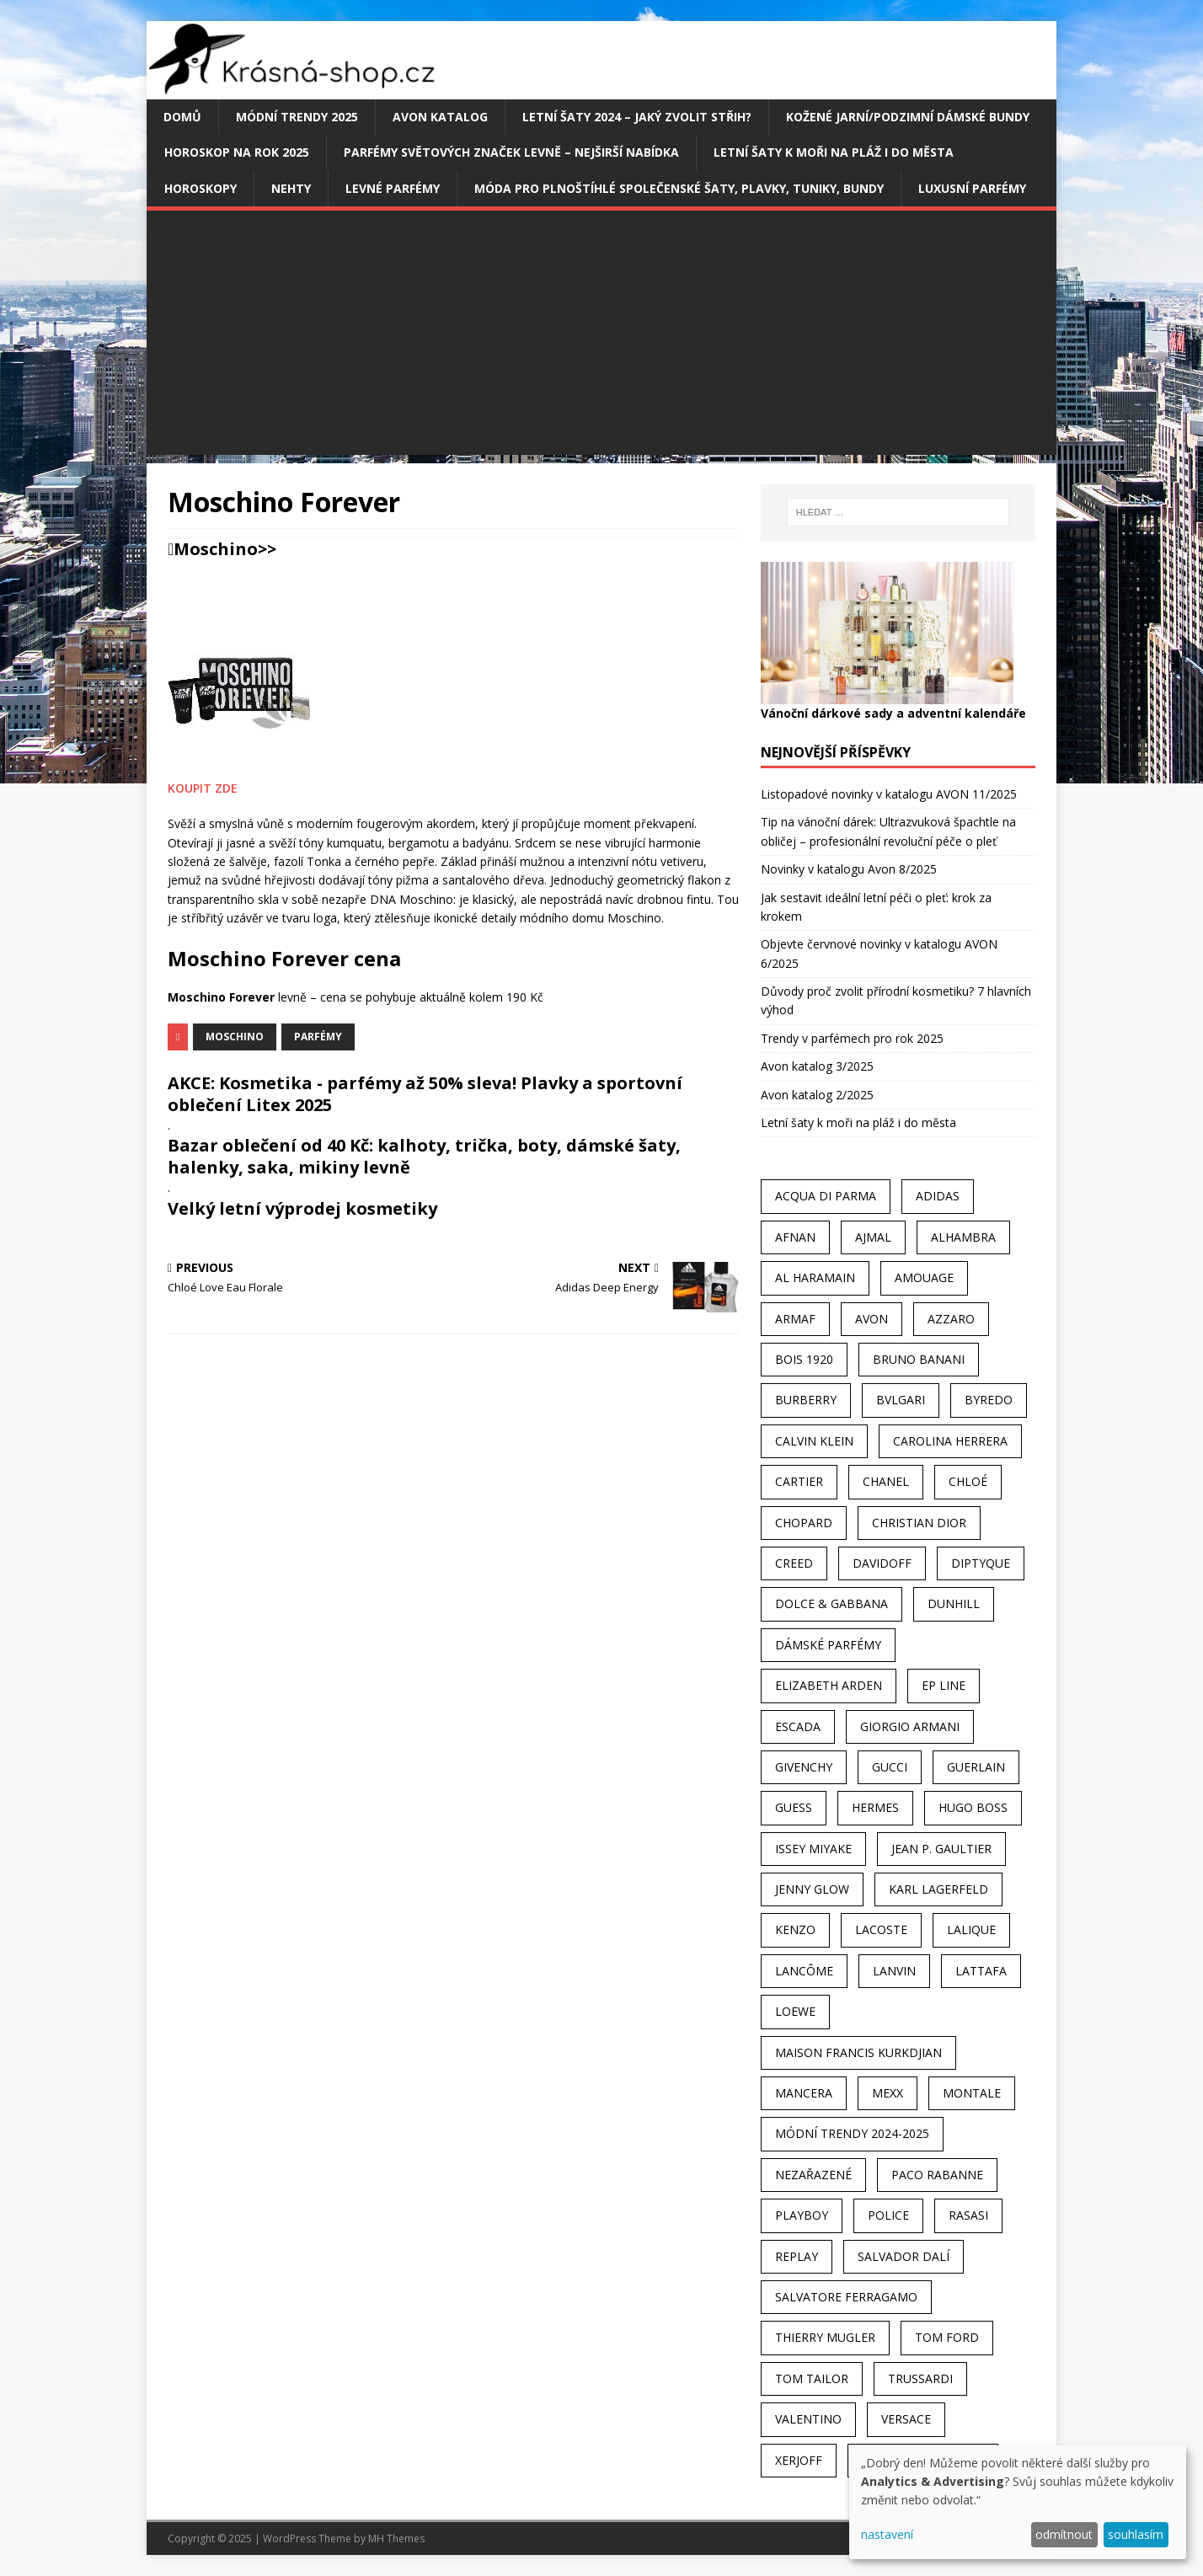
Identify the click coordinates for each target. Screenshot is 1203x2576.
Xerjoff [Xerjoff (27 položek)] (798, 2460)
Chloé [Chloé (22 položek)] (968, 1481)
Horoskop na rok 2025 (236, 152)
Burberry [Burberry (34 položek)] (806, 1400)
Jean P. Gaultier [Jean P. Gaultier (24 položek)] (941, 1849)
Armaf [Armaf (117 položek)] (795, 1319)
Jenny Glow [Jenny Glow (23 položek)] (812, 1889)
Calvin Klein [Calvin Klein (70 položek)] (814, 1441)
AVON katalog (440, 117)
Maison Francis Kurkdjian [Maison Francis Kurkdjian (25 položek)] (858, 2052)
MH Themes (396, 2538)
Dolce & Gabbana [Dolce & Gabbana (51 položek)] (831, 1603)
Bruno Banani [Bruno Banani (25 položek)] (919, 1359)
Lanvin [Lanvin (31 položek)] (894, 1971)
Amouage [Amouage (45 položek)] (924, 1277)
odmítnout (1064, 2534)
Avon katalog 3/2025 (817, 1066)
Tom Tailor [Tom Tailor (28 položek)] (811, 2378)
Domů (182, 117)
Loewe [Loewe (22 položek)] (795, 2011)
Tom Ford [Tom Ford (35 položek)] (947, 2337)
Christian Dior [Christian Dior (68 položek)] (919, 1523)
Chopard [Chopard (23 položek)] (803, 1523)
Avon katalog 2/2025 (817, 1095)
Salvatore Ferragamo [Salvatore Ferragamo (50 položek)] (846, 2297)
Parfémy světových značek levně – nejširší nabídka (511, 152)
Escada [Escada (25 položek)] (798, 1726)
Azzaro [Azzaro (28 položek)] (951, 1319)
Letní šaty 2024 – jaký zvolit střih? (636, 117)
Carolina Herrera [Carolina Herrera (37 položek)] (950, 1441)
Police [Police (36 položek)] (888, 2215)
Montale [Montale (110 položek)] (972, 2093)
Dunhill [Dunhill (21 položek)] (954, 1603)
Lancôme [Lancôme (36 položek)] (804, 1971)
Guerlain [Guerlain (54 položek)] (976, 1767)
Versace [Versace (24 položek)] (906, 2419)
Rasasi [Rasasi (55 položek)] (968, 2215)
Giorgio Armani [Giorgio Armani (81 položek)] (910, 1726)
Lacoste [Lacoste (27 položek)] (881, 1929)
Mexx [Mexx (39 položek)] (887, 2093)
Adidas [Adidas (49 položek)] (938, 1196)
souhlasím (1135, 2534)
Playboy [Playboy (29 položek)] (801, 2215)
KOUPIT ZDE (203, 788)
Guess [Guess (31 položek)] (793, 1807)
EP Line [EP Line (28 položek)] (943, 1685)
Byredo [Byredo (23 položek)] (989, 1400)
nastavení (887, 2534)
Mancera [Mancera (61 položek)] (803, 2093)
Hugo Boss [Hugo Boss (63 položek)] (973, 1807)
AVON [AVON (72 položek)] (871, 1319)
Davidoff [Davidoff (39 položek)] (882, 1563)
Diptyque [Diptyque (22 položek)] (980, 1563)
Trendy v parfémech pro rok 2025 (852, 1038)
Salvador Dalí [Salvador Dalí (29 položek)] (903, 2256)
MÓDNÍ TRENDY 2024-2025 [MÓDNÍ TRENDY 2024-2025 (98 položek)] (852, 2133)
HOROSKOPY (200, 188)
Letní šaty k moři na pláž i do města (834, 152)
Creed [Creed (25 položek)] (794, 1563)
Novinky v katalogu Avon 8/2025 (849, 869)
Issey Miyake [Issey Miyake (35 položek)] (813, 1849)
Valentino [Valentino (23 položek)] (808, 2419)
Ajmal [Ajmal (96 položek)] (873, 1237)
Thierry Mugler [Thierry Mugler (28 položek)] (825, 2337)
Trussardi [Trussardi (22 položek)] (920, 2378)
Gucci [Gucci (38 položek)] (889, 1767)
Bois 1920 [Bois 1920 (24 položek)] (804, 1359)
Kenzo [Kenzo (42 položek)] (795, 1929)
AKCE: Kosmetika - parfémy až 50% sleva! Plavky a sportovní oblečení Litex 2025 (425, 1094)
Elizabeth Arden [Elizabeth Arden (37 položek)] (828, 1685)
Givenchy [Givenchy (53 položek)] (803, 1767)
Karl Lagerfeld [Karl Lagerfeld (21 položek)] (938, 1889)
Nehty (291, 188)
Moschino (216, 548)
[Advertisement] (601, 337)
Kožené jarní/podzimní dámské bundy (907, 117)
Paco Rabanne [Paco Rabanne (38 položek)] (937, 2175)
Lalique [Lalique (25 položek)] (971, 1929)
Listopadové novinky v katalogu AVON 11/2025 (889, 794)
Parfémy (318, 1036)
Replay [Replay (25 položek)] (796, 2256)
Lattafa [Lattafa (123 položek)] (981, 1971)
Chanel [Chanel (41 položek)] (886, 1481)
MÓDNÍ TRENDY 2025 (297, 117)
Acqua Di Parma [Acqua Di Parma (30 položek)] (825, 1196)
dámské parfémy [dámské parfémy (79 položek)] (828, 1645)
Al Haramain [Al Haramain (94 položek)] (815, 1277)
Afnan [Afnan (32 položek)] (795, 1237)
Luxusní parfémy (972, 188)
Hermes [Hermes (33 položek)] (875, 1807)
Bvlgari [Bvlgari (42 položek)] (900, 1400)
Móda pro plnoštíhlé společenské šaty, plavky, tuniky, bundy (679, 188)
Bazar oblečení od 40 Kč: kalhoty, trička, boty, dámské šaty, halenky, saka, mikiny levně (424, 1156)
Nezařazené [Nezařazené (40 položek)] (813, 2175)
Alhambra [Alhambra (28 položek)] (963, 1237)
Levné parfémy (392, 188)
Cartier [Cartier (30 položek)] (799, 1481)
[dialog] (1017, 2502)
